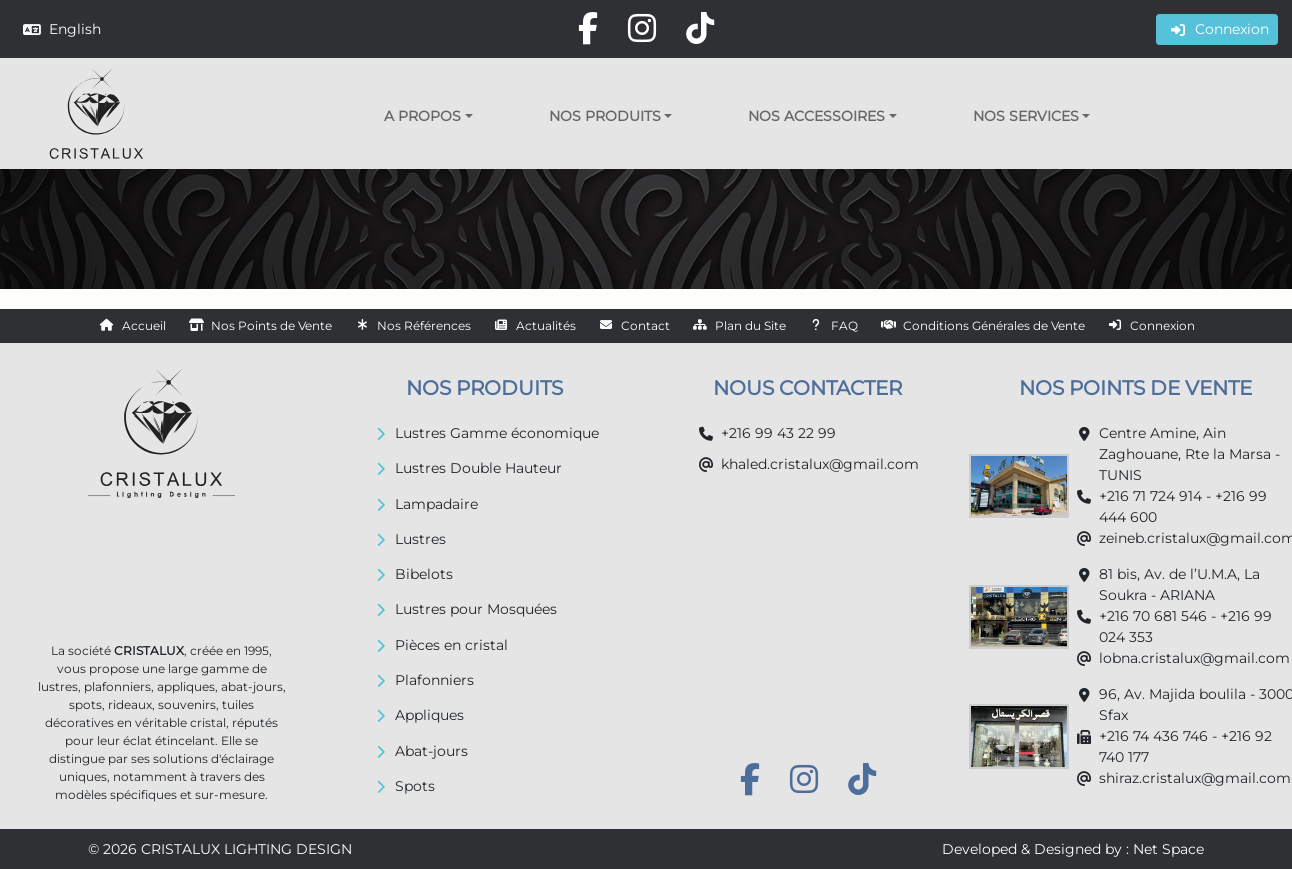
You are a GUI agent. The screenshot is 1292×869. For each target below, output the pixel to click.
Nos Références (424, 325)
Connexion (1162, 325)
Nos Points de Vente (271, 325)
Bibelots (424, 574)
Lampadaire (436, 504)
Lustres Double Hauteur (478, 468)
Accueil (144, 325)
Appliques (429, 715)
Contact (645, 325)
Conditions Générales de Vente (994, 325)
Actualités (546, 325)
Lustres (420, 539)
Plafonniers (434, 680)
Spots (415, 786)
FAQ (844, 325)
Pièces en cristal (451, 645)
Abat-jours (431, 751)
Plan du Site (750, 325)
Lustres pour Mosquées (476, 609)
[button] (428, 116)
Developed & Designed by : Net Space (1073, 849)
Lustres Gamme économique (497, 433)
